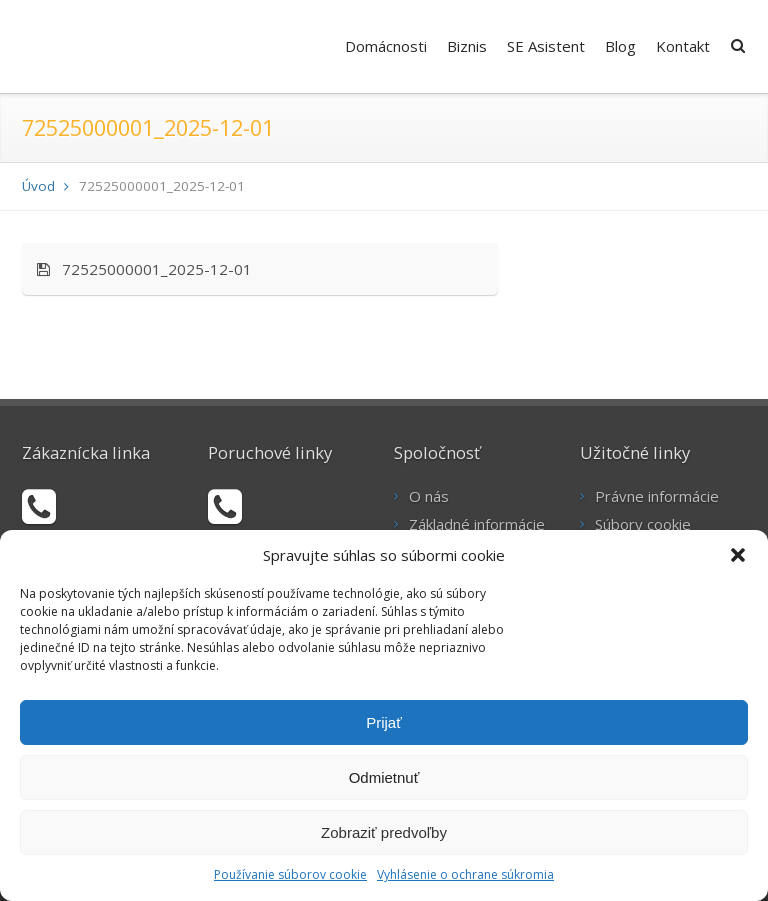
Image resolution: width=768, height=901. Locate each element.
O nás (429, 496)
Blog (620, 46)
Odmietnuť (384, 777)
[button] (738, 555)
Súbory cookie (643, 524)
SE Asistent (546, 46)
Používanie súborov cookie (290, 874)
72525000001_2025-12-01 (144, 269)
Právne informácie (657, 496)
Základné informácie (477, 524)
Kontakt (683, 46)
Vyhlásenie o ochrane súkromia (465, 874)
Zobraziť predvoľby (384, 832)
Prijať (384, 722)
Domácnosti (386, 46)
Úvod (38, 186)
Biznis (467, 46)
